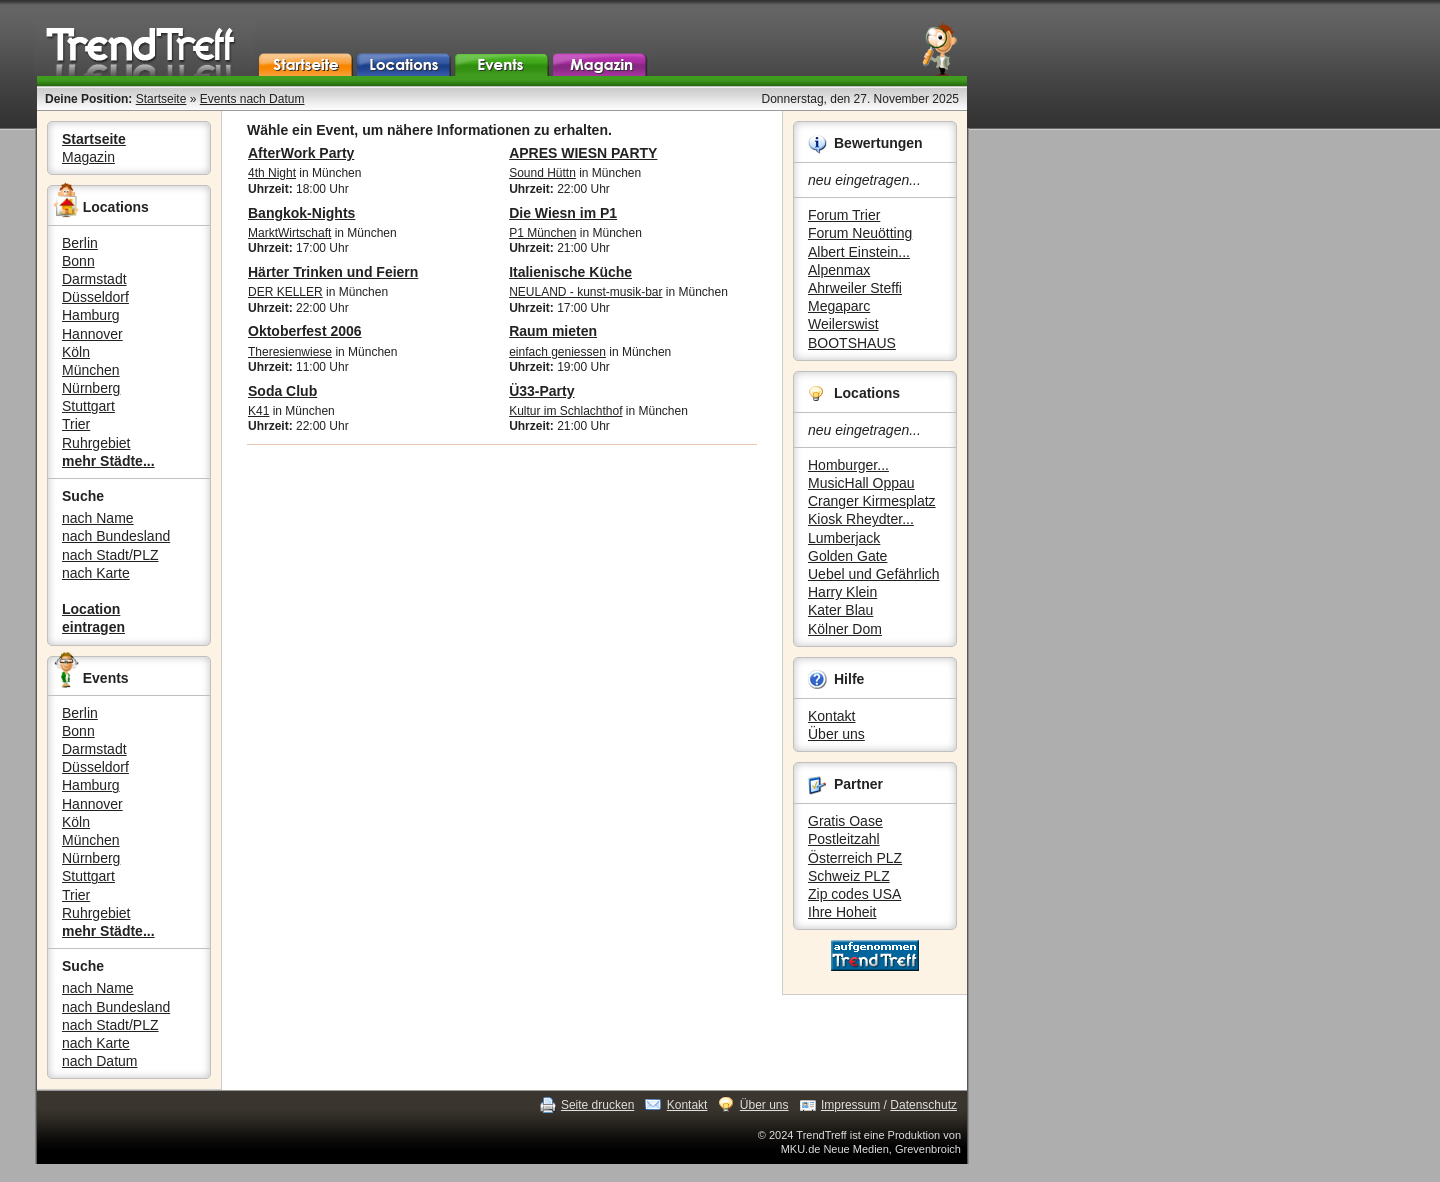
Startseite (161, 99)
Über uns (836, 734)
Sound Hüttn (542, 173)
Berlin (80, 243)
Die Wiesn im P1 (563, 213)
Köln (76, 352)
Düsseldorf (95, 297)
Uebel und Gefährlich (874, 574)
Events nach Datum (252, 99)
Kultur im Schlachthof (565, 411)
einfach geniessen (557, 352)
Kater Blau (840, 610)
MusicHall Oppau (861, 483)
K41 (258, 411)
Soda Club (282, 391)
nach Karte (96, 573)
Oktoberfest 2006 (305, 331)
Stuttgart (88, 406)
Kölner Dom (845, 629)
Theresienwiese (290, 352)
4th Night (272, 173)
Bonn (78, 261)
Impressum (850, 1105)
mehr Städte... (108, 461)
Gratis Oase (845, 821)
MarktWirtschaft (289, 233)
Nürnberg (91, 388)
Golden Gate (847, 556)
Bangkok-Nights (301, 213)
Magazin (88, 157)
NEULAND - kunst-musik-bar (585, 292)
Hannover (92, 334)
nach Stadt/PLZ (110, 555)
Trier (76, 424)
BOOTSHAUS (852, 343)
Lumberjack (844, 538)
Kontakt (831, 716)
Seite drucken (597, 1105)
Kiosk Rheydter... (861, 519)
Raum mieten (553, 331)
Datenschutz (923, 1105)
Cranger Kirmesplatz (872, 501)
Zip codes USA (854, 894)
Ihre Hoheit (842, 912)
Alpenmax (839, 270)
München (91, 370)
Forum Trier (844, 215)
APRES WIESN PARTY (583, 153)
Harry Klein (842, 592)
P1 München (542, 233)
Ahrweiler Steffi (855, 288)
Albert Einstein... (859, 252)
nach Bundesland (116, 536)
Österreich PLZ (855, 858)
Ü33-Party (541, 391)
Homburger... (848, 465)
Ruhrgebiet (96, 443)
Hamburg (91, 315)
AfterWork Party (301, 153)
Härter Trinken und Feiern (333, 272)
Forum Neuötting (860, 233)
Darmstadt (94, 279)
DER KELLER (285, 292)
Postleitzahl (844, 839)
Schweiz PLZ (849, 876)
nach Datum (99, 1061)
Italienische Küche (570, 272)
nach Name (98, 518)
